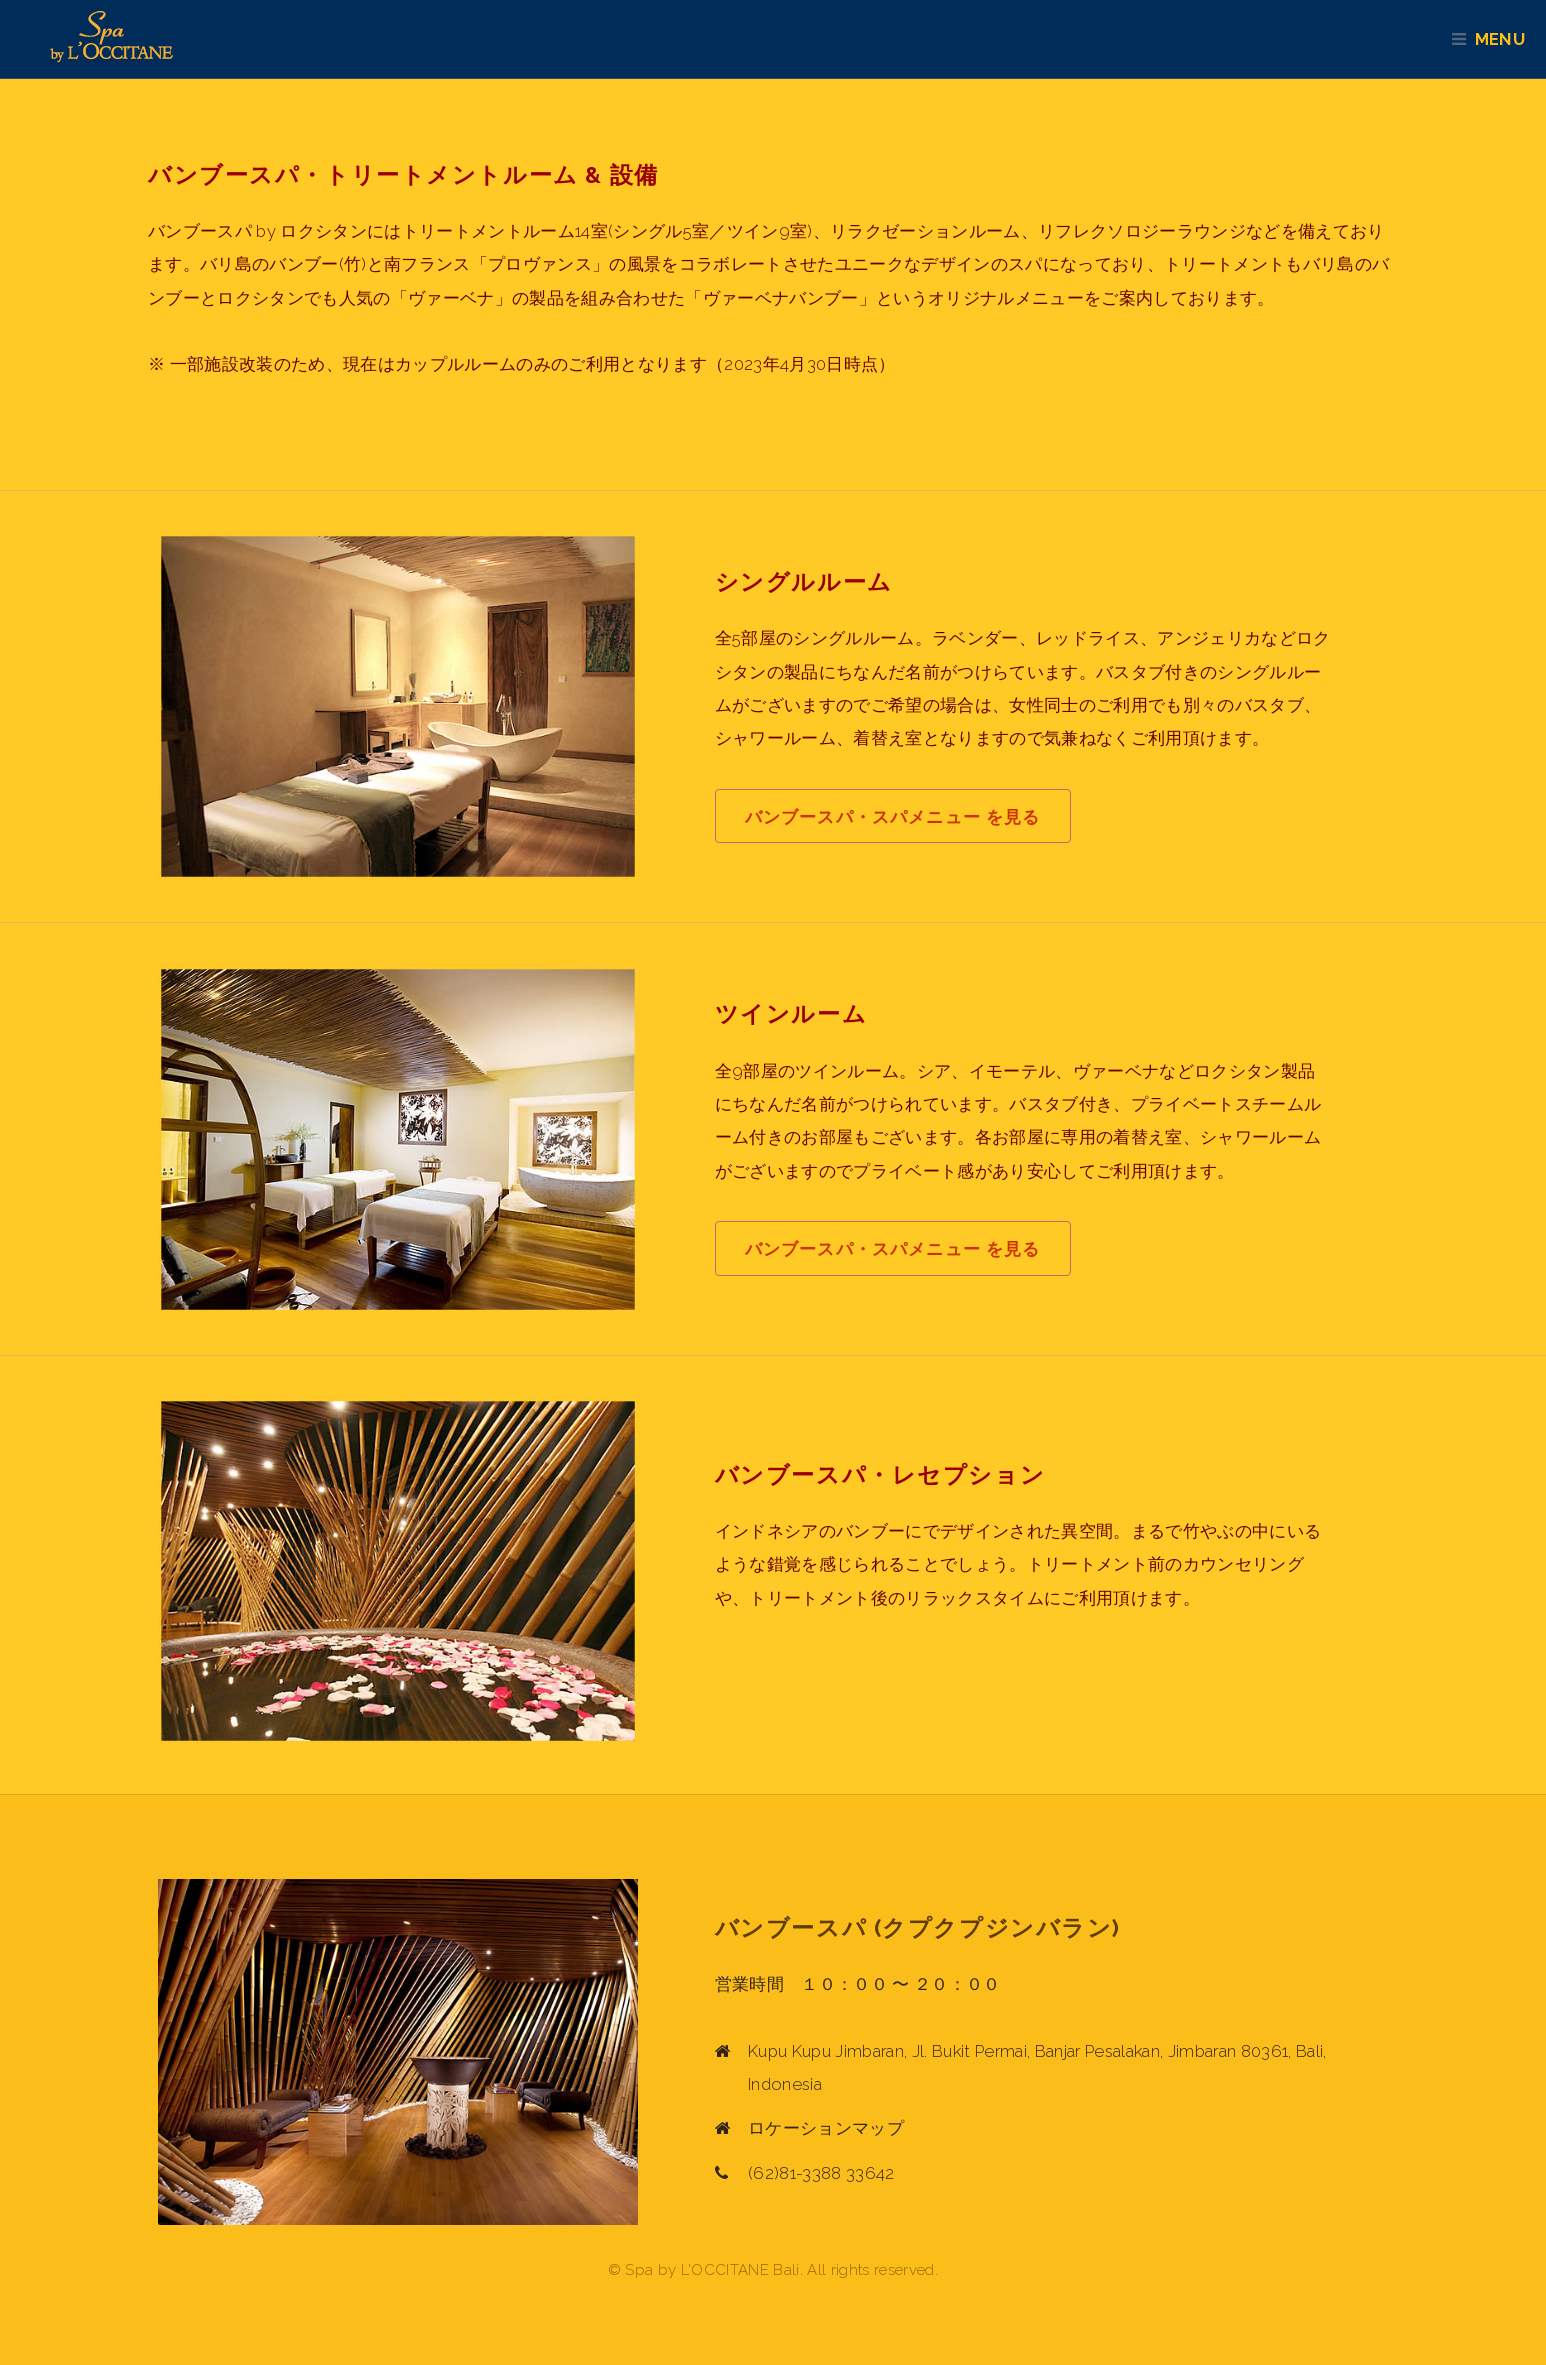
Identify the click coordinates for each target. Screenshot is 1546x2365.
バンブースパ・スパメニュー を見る (893, 817)
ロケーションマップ (826, 2128)
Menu (1509, 39)
